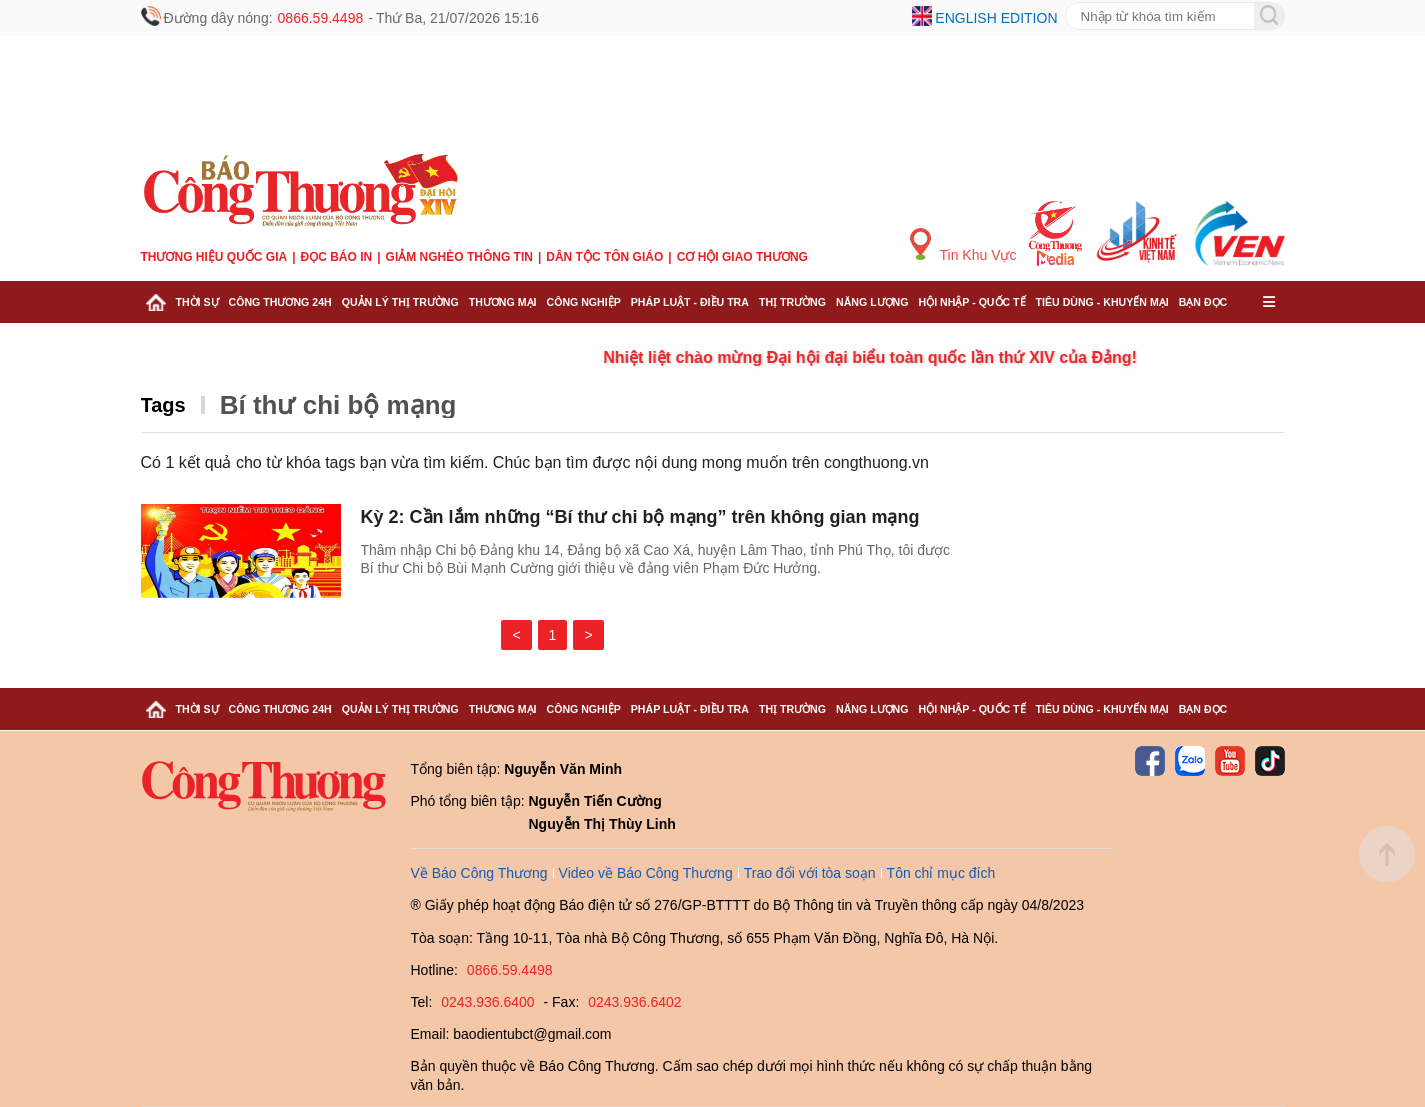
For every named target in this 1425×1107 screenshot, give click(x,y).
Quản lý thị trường (400, 302)
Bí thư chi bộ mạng (338, 405)
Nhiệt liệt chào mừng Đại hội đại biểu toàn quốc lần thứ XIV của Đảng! (887, 357)
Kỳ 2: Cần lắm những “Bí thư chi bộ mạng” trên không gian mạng (640, 517)
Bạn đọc (1203, 302)
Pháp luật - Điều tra (690, 302)
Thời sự (197, 302)
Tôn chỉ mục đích (941, 873)
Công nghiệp (583, 302)
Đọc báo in (337, 257)
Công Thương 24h (280, 302)
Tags (163, 405)
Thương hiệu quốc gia (214, 257)
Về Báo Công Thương (479, 873)
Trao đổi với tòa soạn (810, 873)
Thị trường (792, 302)
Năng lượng (872, 302)
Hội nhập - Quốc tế (972, 302)
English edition (996, 18)
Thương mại (503, 302)
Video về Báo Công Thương (646, 873)
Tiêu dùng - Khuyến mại (1102, 302)
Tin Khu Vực (963, 245)
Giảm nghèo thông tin (459, 257)
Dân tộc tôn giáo (604, 257)
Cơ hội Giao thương (742, 257)
